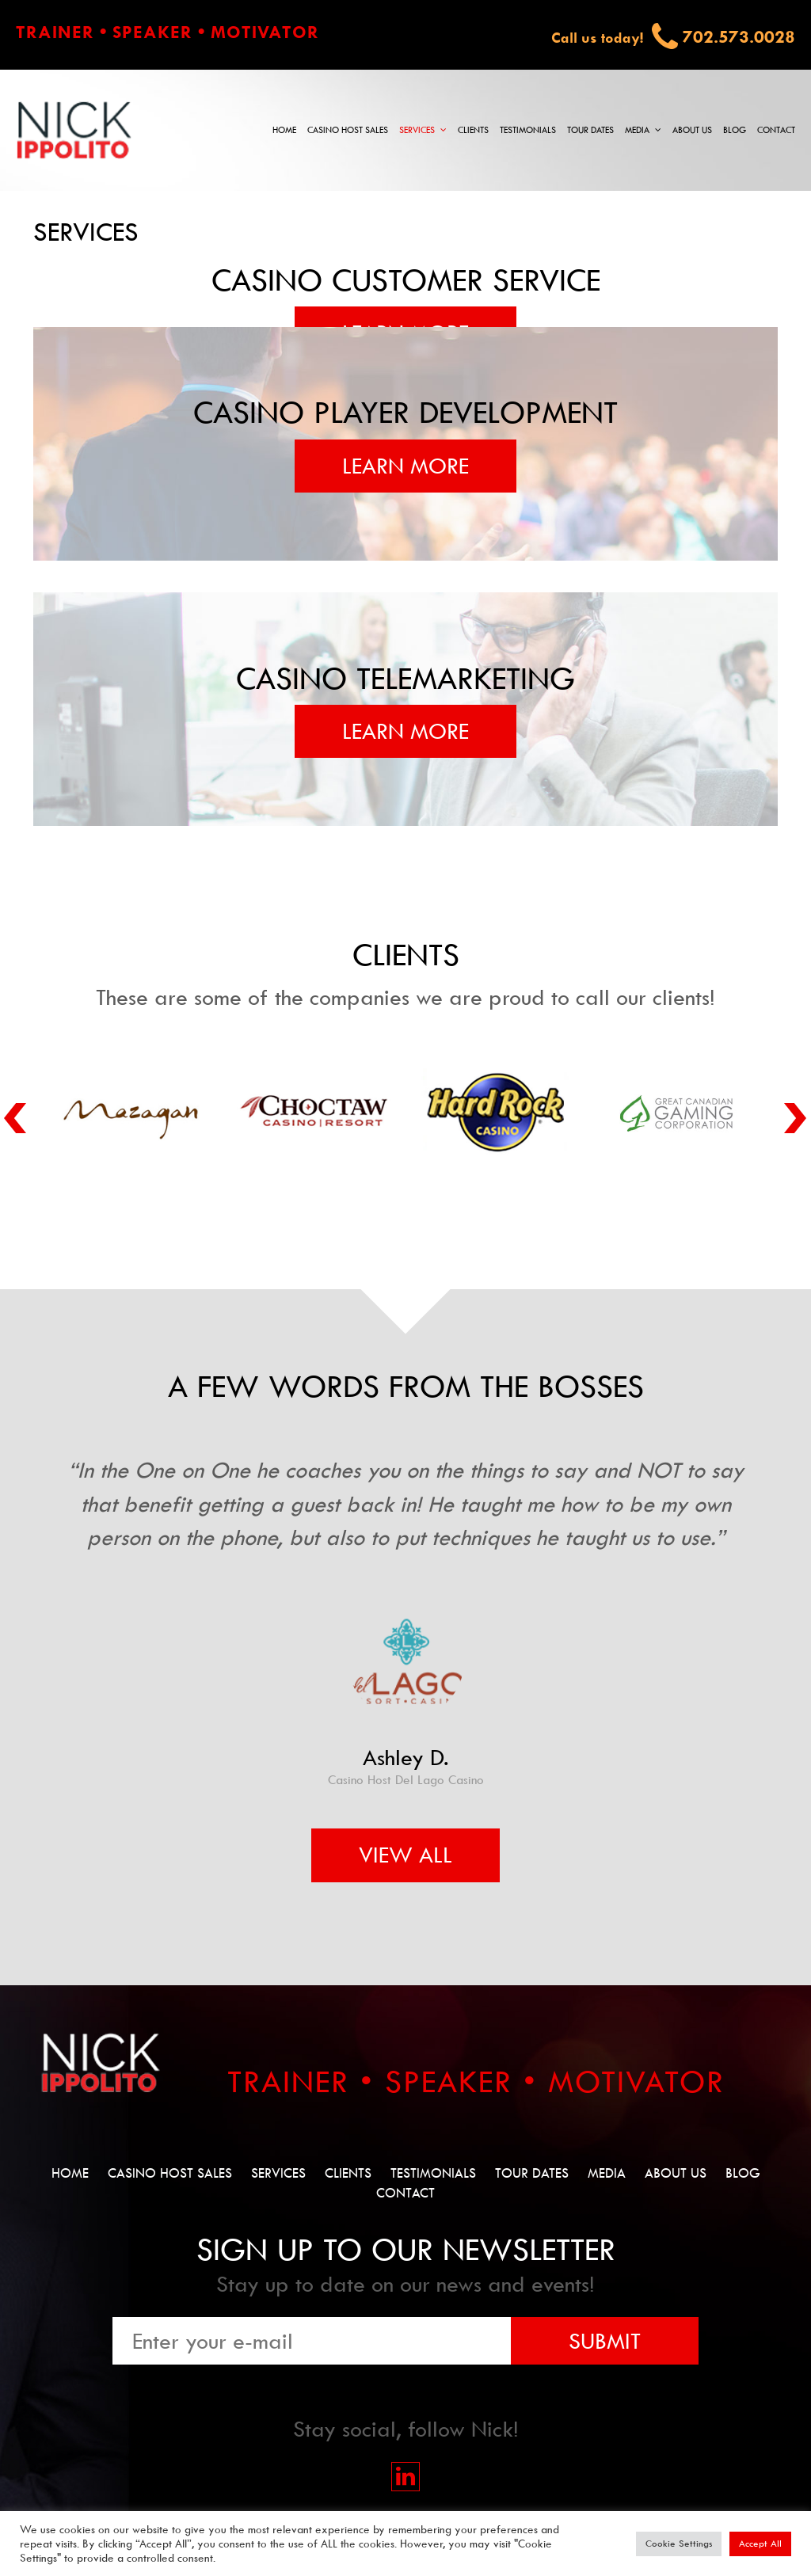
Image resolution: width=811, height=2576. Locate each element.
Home (284, 130)
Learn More (405, 466)
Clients (473, 130)
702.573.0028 (739, 37)
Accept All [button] (760, 2543)
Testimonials (528, 130)
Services (417, 130)
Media (637, 130)
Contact (776, 130)
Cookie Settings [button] (678, 2543)
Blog (734, 130)
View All (405, 1855)
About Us (692, 130)
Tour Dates (590, 130)
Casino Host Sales (347, 130)
